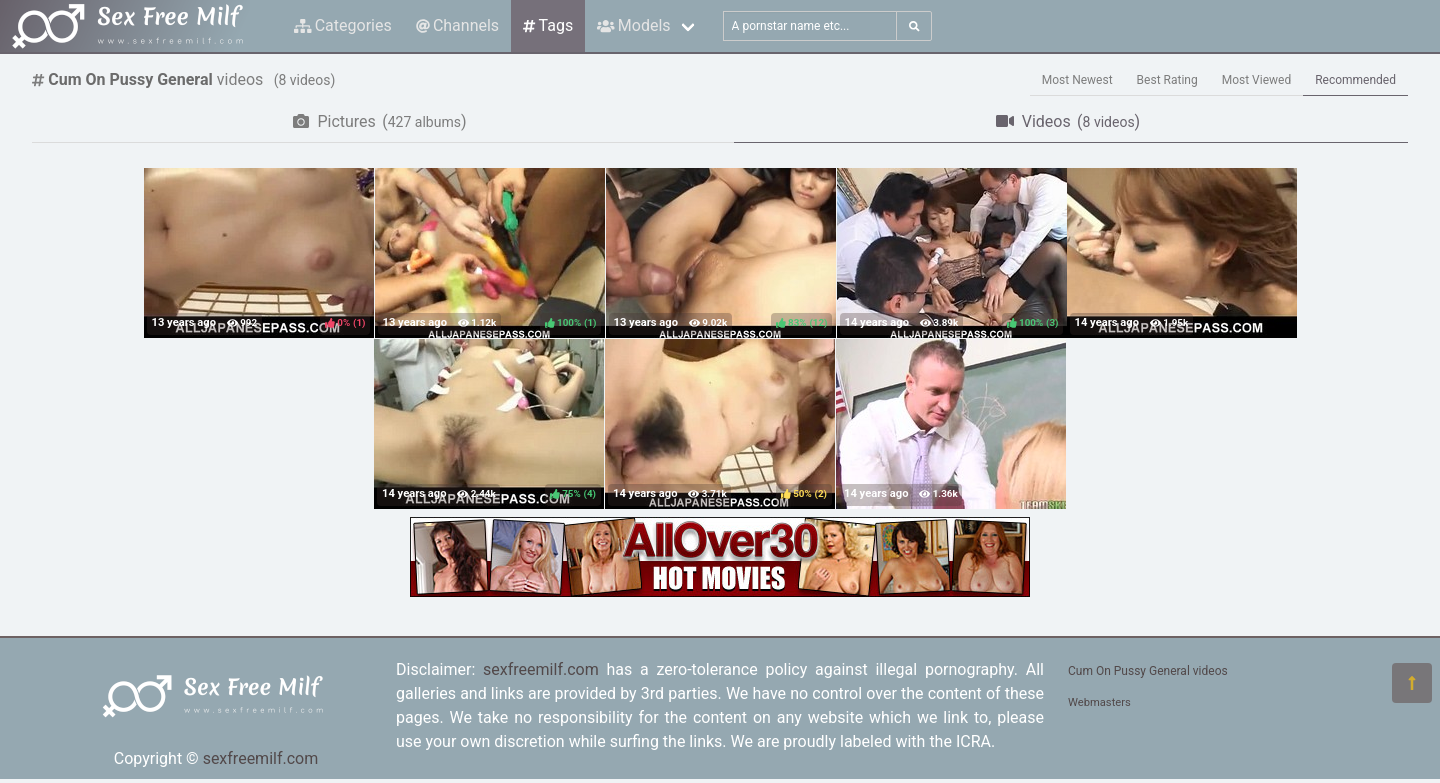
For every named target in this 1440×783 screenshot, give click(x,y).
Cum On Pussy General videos (1148, 671)
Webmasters (1099, 702)
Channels (457, 25)
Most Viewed (1257, 80)
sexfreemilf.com (261, 758)
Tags (548, 25)
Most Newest (1077, 80)
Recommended (1355, 80)
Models (633, 25)
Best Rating (1167, 80)
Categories (343, 25)
